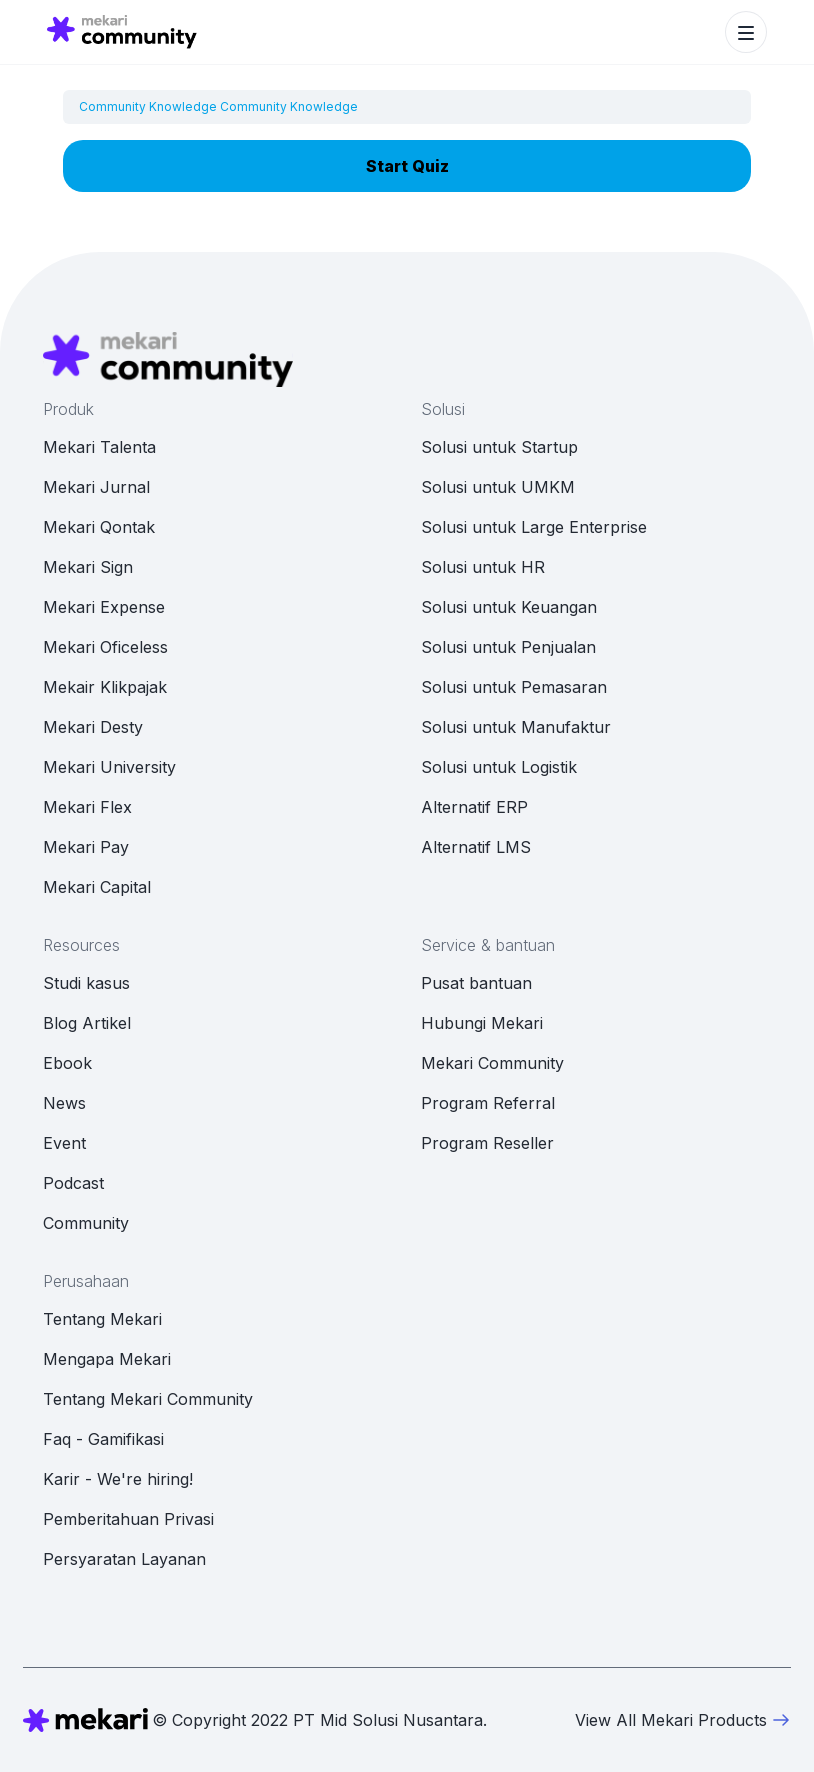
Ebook (67, 1063)
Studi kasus (86, 983)
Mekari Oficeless (105, 647)
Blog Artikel (87, 1023)
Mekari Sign (88, 567)
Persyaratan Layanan (124, 1559)
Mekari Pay (86, 847)
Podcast (73, 1183)
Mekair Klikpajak (105, 687)
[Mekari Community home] (122, 32)
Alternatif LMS (476, 847)
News (64, 1103)
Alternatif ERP (474, 807)
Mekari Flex (87, 807)
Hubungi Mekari (482, 1023)
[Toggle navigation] (746, 32)
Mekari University (109, 767)
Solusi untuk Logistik (499, 767)
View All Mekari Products (683, 1720)
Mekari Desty (93, 727)
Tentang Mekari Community (148, 1399)
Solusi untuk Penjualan (508, 647)
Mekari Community (492, 1063)
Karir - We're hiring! (118, 1479)
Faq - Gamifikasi (103, 1439)
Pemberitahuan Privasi (128, 1519)
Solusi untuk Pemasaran (514, 687)
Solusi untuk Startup (499, 447)
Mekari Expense (104, 607)
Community (86, 1223)
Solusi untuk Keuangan (509, 607)
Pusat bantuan (476, 983)
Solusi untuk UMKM (498, 487)
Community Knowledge (148, 106)
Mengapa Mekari (107, 1359)
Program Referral (488, 1103)
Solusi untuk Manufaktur (516, 727)
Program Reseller (487, 1143)
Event (64, 1143)
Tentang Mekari (102, 1319)
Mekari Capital (97, 887)
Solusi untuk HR (483, 567)
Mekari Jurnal (96, 487)
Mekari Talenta (99, 447)
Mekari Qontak (99, 527)
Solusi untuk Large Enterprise (534, 527)
